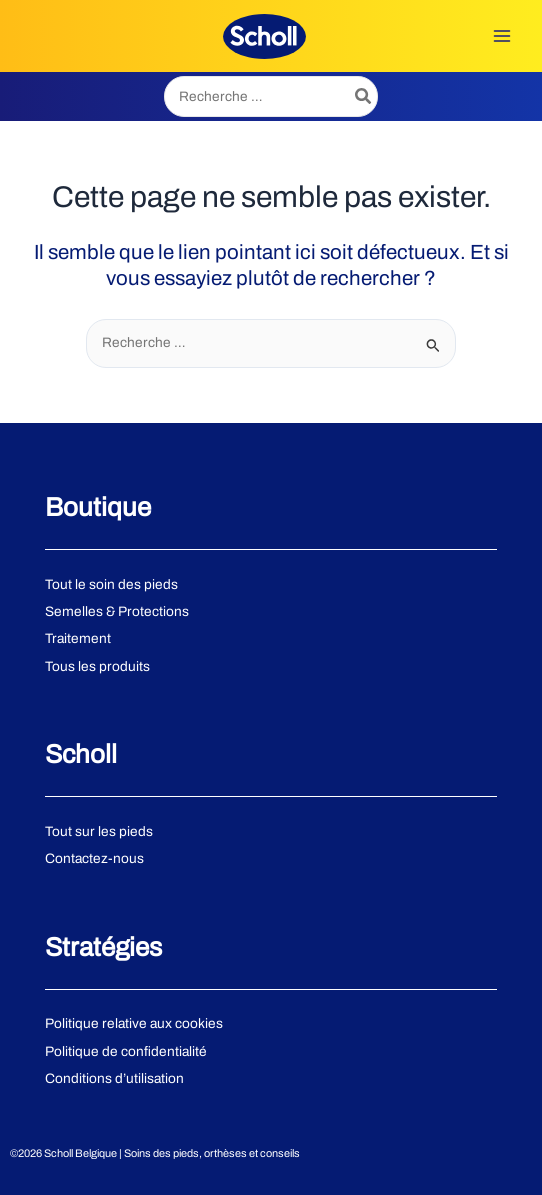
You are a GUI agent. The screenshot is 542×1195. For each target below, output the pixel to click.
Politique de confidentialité (126, 1051)
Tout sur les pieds (99, 831)
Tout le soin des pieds (111, 584)
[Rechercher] (364, 96)
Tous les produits (97, 666)
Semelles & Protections (117, 611)
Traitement (78, 638)
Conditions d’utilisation (114, 1078)
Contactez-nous (94, 858)
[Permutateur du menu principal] (502, 36)
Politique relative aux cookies (134, 1023)
